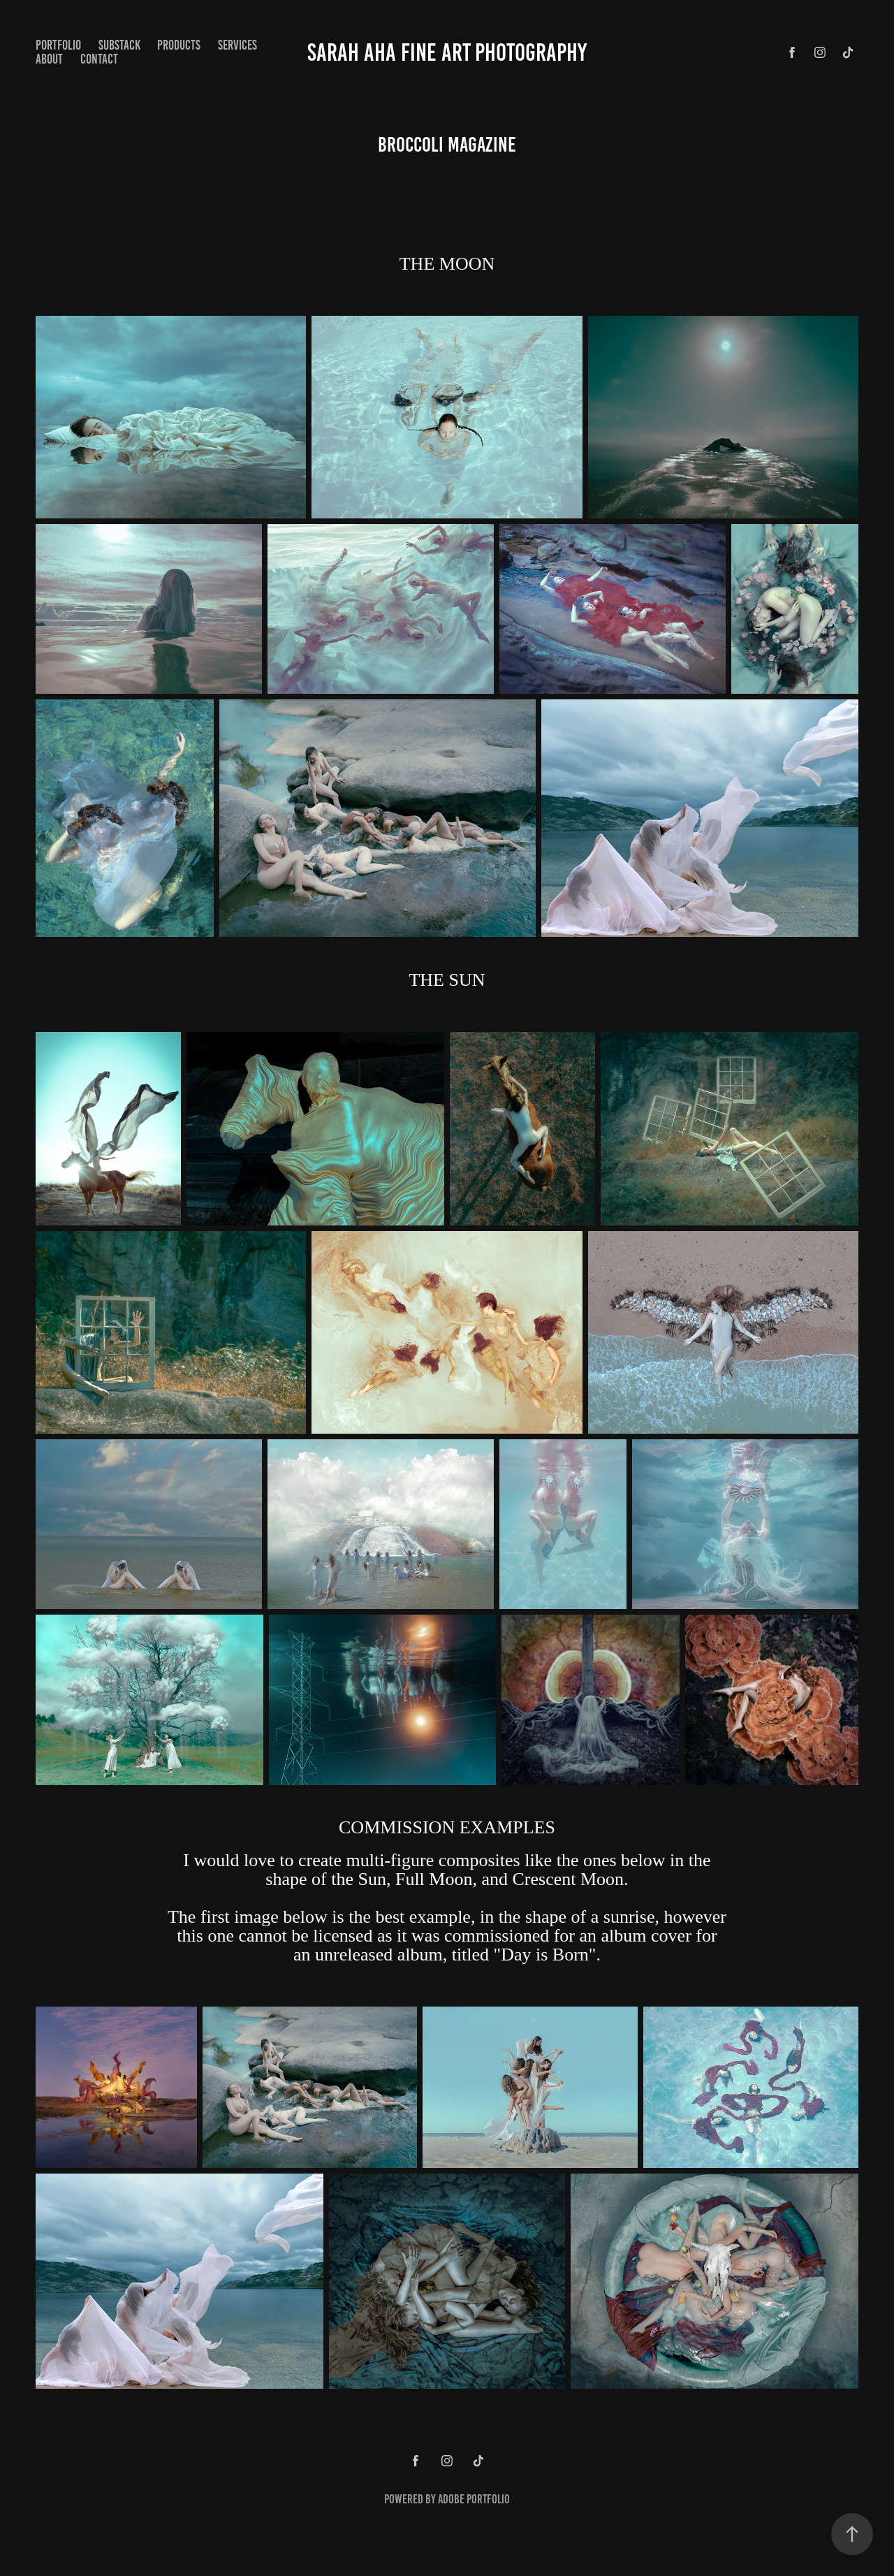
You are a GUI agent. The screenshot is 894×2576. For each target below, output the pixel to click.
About (49, 59)
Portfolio (58, 45)
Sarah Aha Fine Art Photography (447, 52)
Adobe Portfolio (474, 2499)
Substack (119, 45)
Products (178, 45)
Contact (99, 59)
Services (237, 45)
